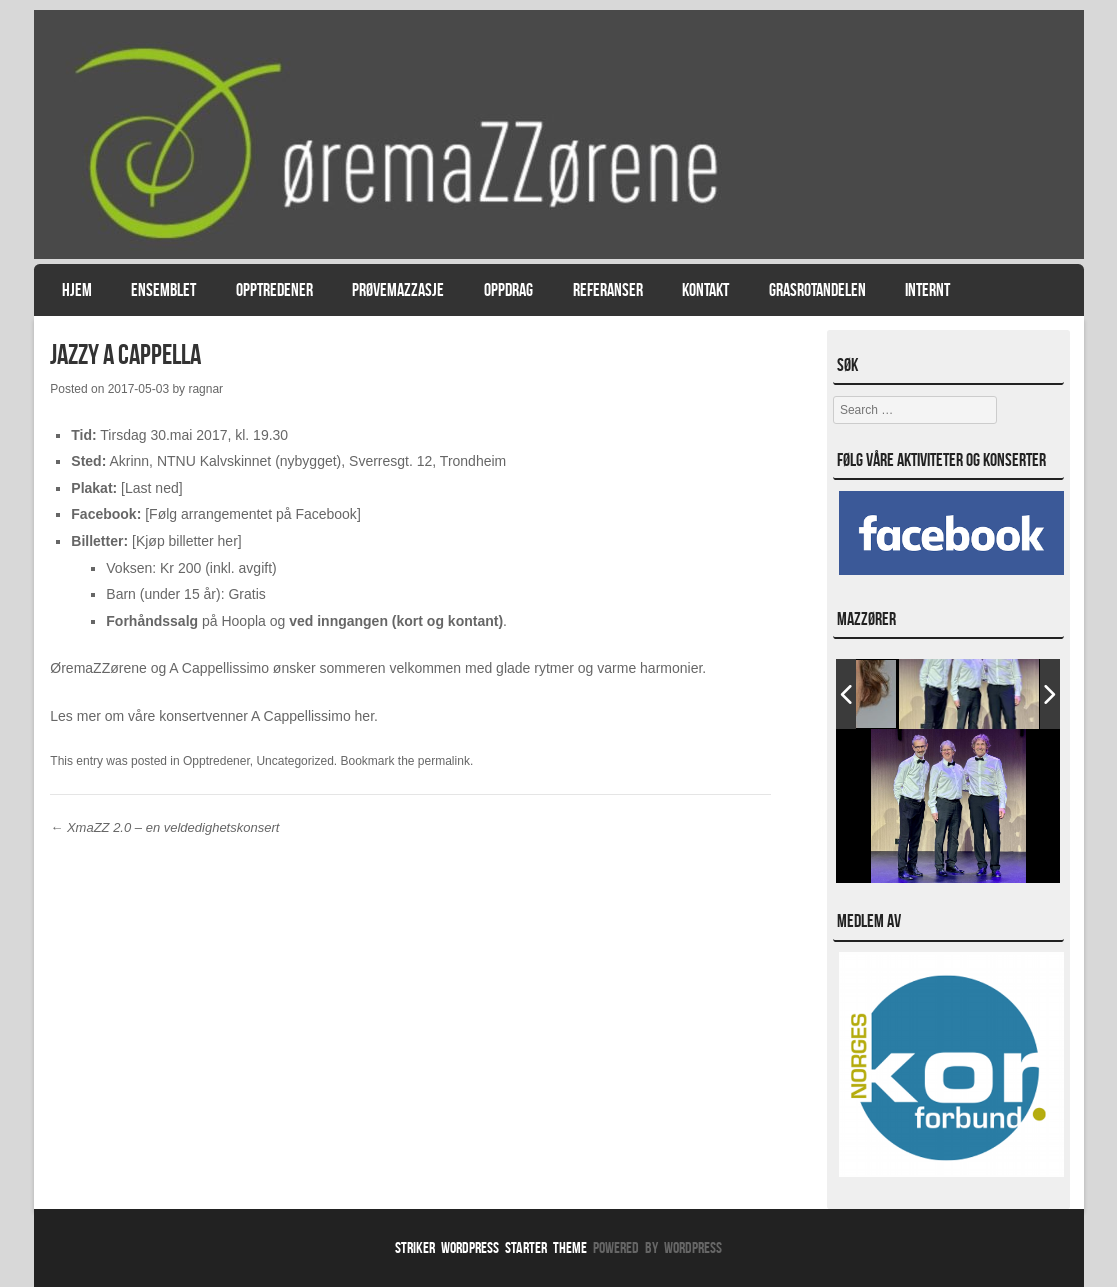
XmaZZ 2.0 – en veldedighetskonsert (164, 827)
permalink (444, 761)
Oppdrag (508, 290)
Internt (927, 290)
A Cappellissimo (301, 716)
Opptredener (274, 290)
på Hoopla (186, 621)
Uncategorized (294, 761)
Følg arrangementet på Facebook (253, 514)
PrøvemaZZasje (398, 290)
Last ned (152, 488)
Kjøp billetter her (187, 541)
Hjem (77, 290)
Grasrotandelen (817, 290)
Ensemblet (163, 290)
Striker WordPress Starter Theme (491, 1247)
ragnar (205, 389)
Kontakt (705, 290)
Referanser (608, 290)
